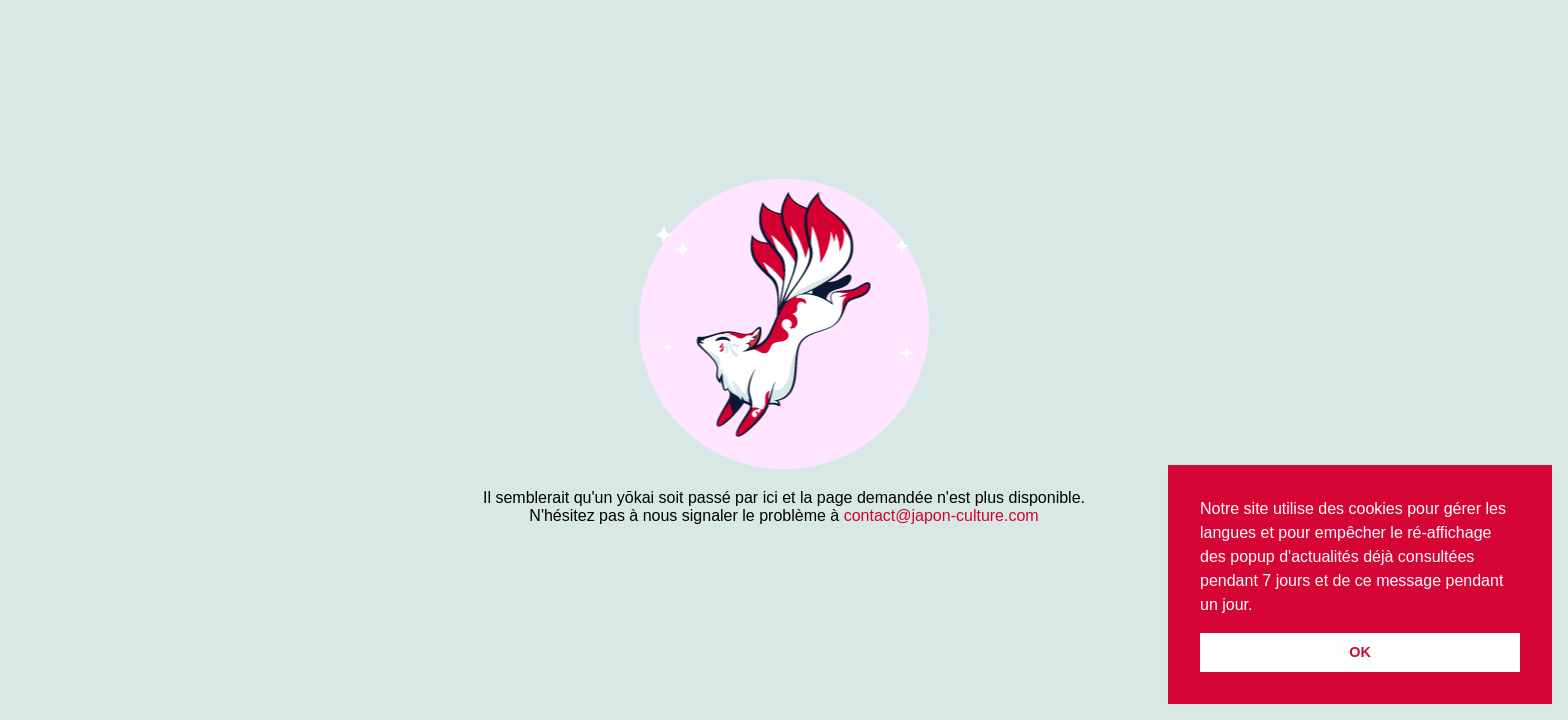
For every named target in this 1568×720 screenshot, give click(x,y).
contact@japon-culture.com (941, 515)
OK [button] (1360, 652)
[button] (1260, 606)
